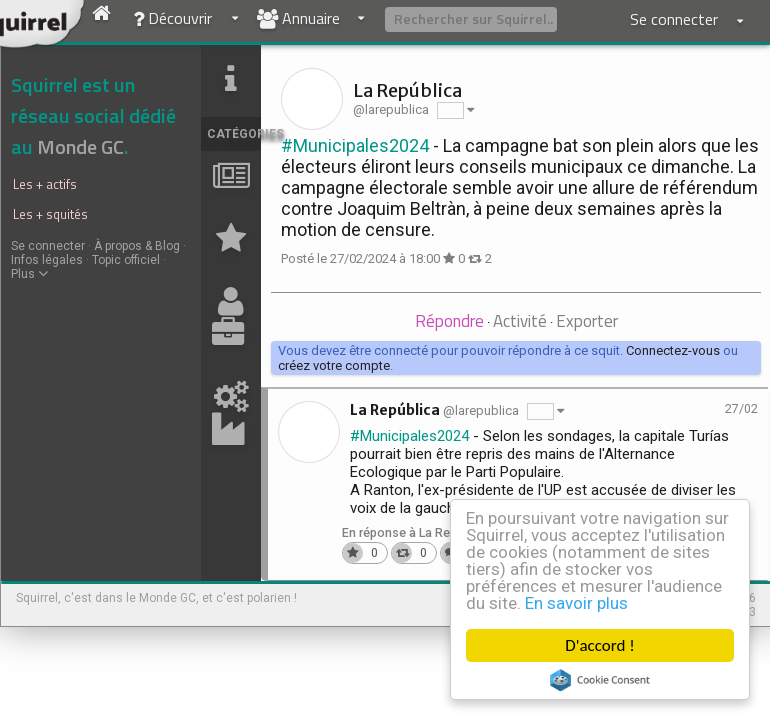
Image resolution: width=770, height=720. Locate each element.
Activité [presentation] (520, 321)
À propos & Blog (137, 246)
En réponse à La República (416, 532)
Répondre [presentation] (449, 321)
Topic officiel (126, 260)
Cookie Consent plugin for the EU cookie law (600, 680)
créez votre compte (334, 365)
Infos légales (47, 260)
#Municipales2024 (355, 145)
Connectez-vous (673, 350)
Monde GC (80, 146)
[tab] (449, 322)
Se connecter (48, 246)
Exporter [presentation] (587, 321)
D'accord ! (600, 645)
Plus (29, 274)
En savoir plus (576, 603)
